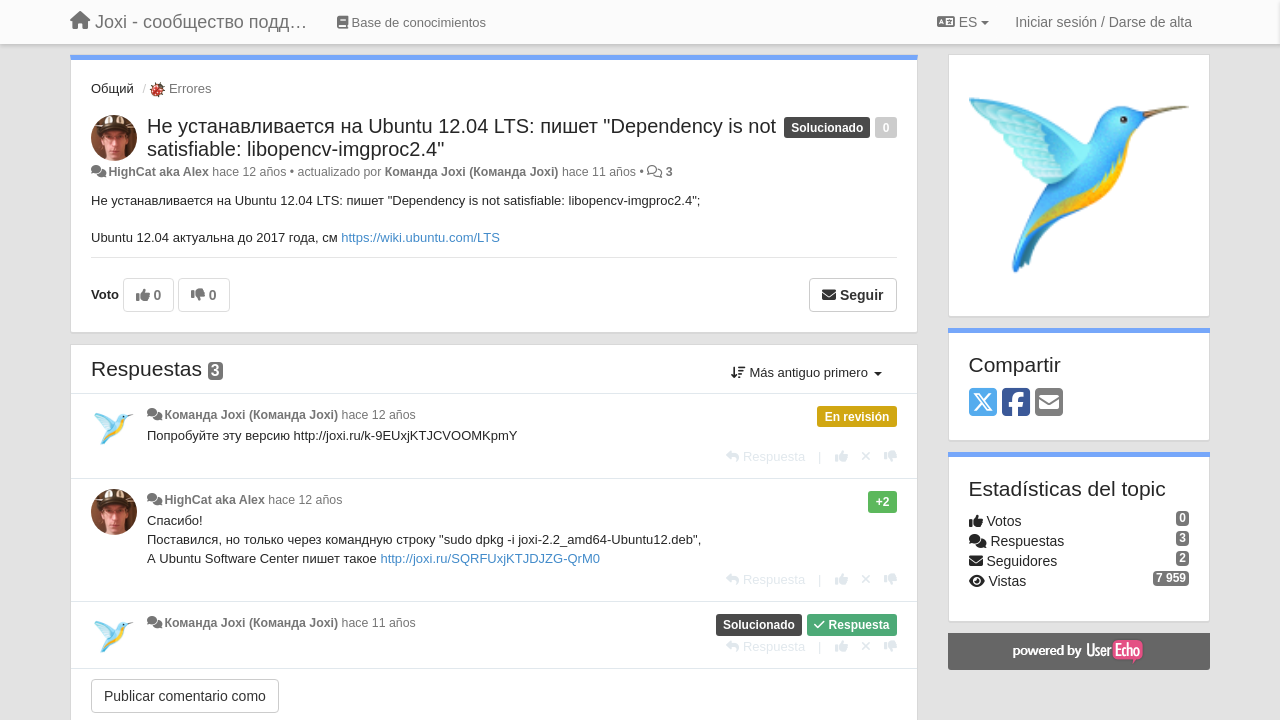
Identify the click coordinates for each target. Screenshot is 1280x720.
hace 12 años (379, 415)
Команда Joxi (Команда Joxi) (472, 172)
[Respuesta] (765, 456)
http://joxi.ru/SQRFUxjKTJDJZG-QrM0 (490, 558)
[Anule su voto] (866, 456)
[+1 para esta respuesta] (841, 456)
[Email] (1049, 403)
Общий (112, 88)
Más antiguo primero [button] (806, 372)
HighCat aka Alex (158, 172)
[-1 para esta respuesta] (890, 456)
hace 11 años (379, 623)
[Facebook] (1016, 403)
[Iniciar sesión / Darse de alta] (1103, 22)
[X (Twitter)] (983, 403)
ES (963, 22)
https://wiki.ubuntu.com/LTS (420, 237)
